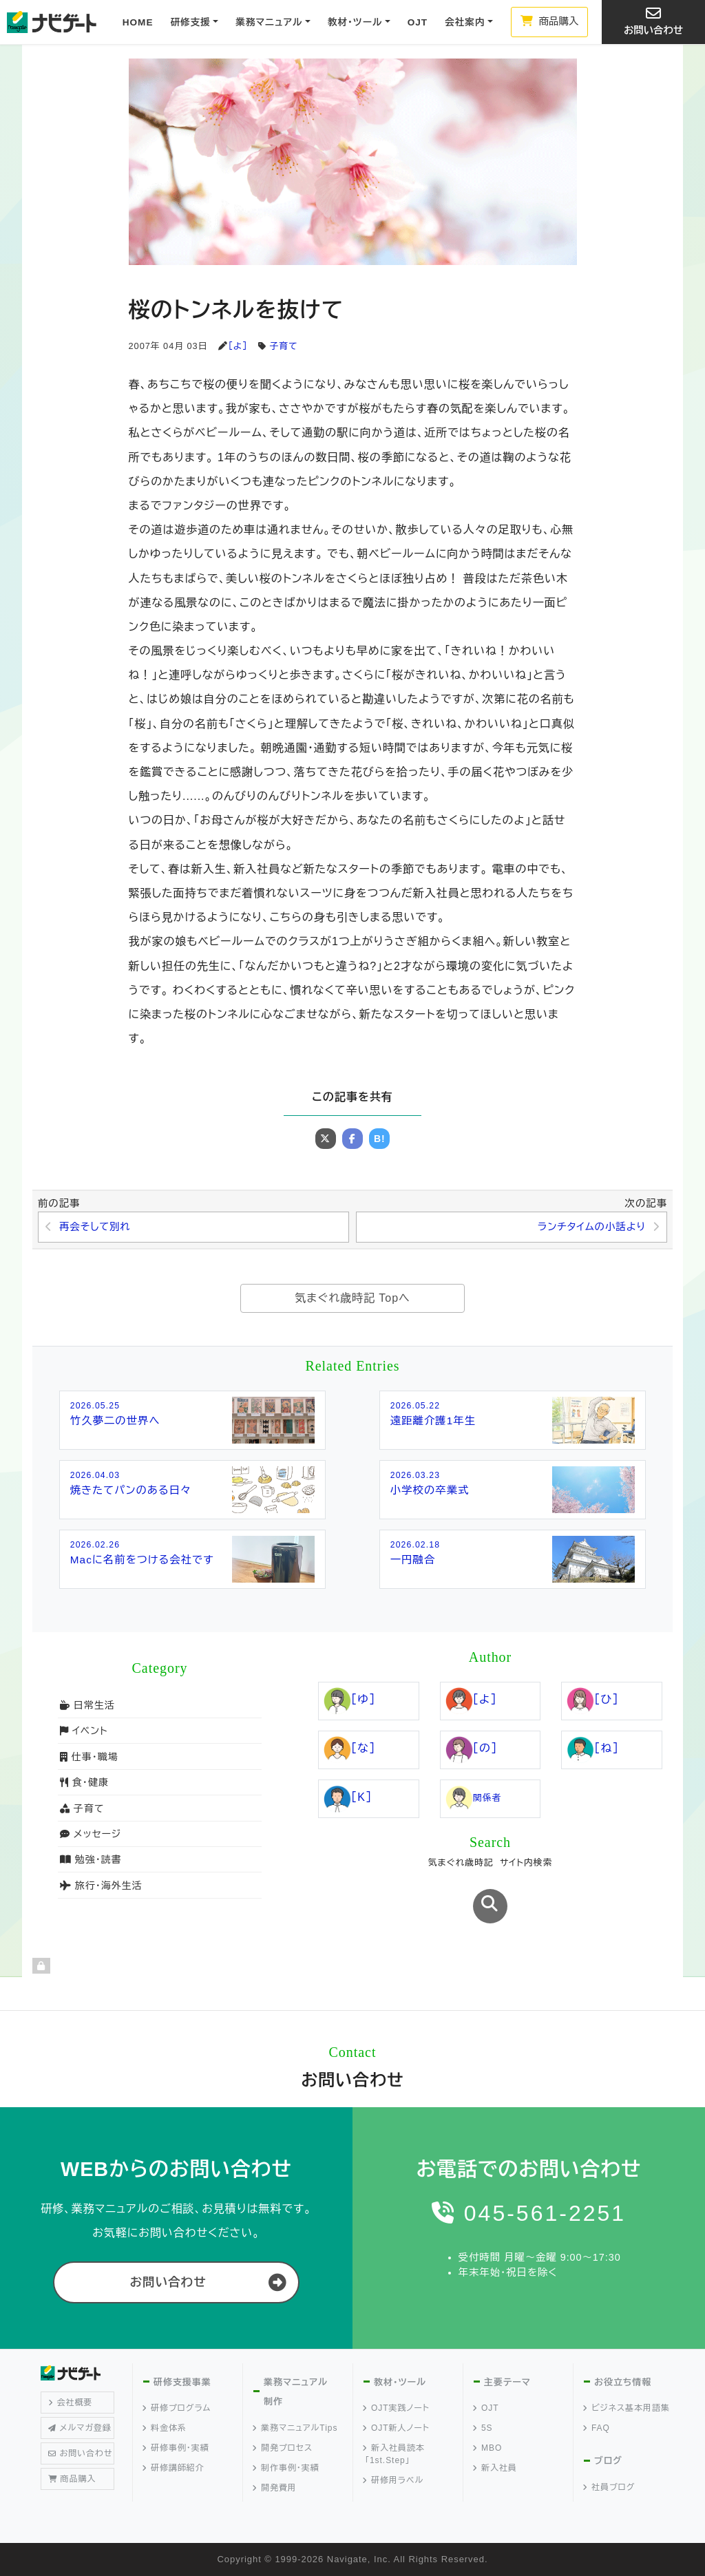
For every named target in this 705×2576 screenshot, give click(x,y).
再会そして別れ (95, 1226)
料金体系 (165, 2428)
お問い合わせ (653, 21)
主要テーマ (507, 2382)
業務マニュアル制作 (296, 2392)
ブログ (608, 2461)
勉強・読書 (91, 1859)
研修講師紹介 (173, 2468)
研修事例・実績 (176, 2448)
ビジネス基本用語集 (627, 2408)
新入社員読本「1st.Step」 (394, 2454)
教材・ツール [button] (355, 22)
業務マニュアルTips (295, 2428)
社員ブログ (609, 2487)
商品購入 (549, 21)
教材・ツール (400, 2382)
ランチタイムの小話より (592, 1226)
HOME (138, 22)
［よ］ (237, 346)
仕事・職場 (89, 1756)
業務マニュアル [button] (268, 22)
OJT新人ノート (397, 2428)
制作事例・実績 (286, 2468)
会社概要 (70, 2402)
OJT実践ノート (397, 2408)
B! (380, 1138)
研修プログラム (177, 2408)
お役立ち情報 (622, 2382)
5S (483, 2428)
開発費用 (275, 2488)
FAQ (597, 2428)
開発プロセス (283, 2448)
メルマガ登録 (80, 2428)
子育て (284, 346)
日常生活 (87, 1705)
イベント (84, 1730)
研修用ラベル (393, 2480)
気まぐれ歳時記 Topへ (352, 1298)
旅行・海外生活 (101, 1885)
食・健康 (84, 1782)
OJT (418, 22)
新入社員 (495, 2468)
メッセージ (90, 1833)
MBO (488, 2448)
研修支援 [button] (190, 22)
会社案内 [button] (465, 22)
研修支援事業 (182, 2382)
